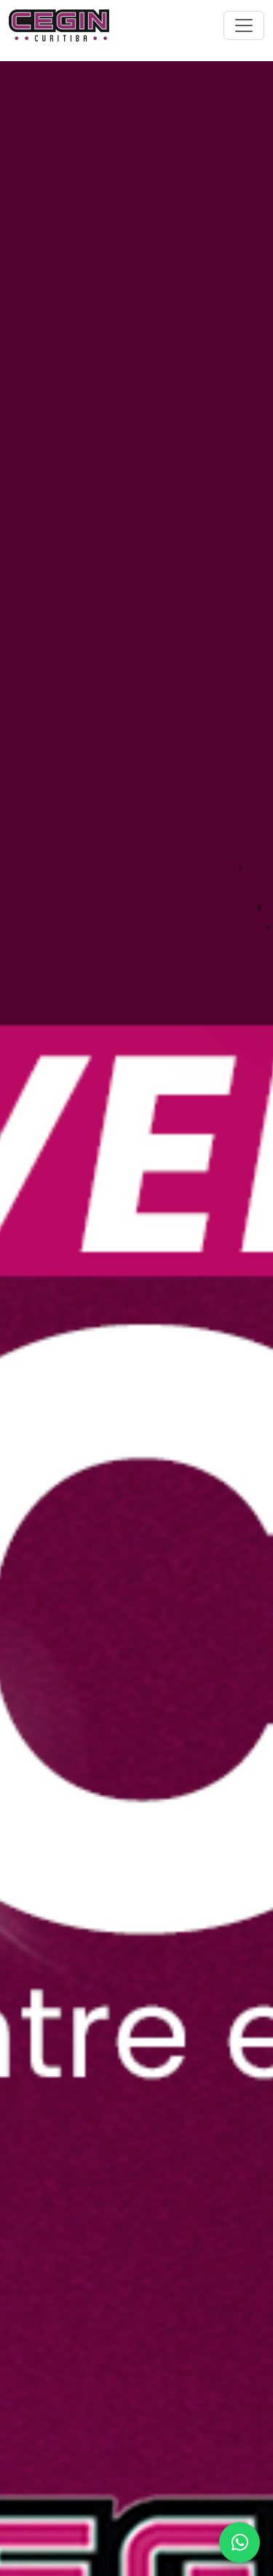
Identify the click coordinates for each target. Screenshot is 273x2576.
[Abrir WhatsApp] (239, 2542)
